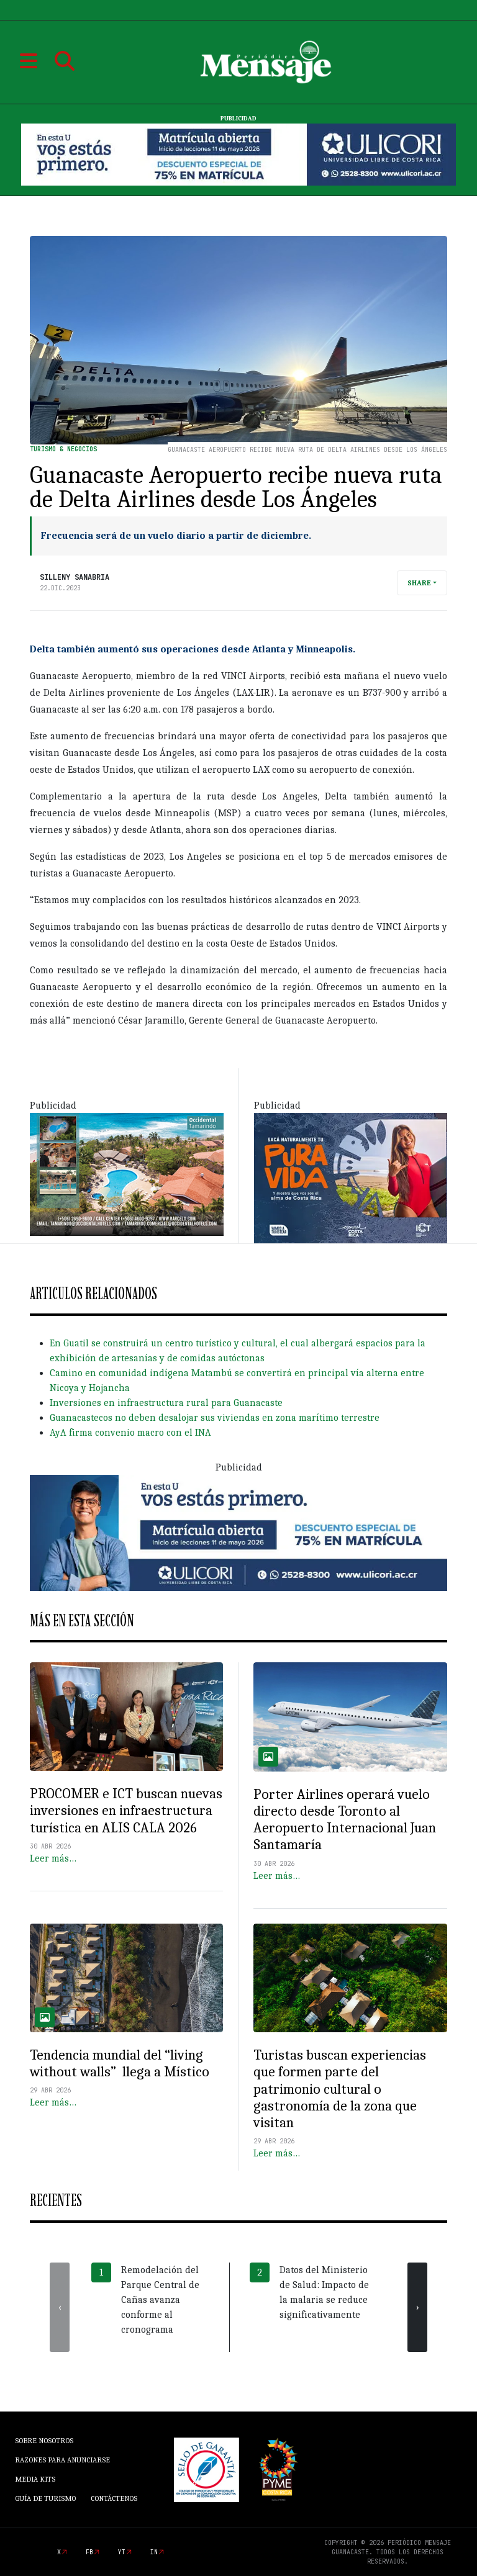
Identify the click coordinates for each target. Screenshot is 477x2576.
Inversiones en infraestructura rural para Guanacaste (166, 1402)
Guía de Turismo (45, 2498)
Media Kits (35, 2479)
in (154, 2552)
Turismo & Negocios (63, 449)
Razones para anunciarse (62, 2460)
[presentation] (60, 2307)
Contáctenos (114, 2498)
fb (89, 2552)
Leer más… (53, 1858)
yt (121, 2552)
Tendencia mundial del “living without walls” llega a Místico (119, 2063)
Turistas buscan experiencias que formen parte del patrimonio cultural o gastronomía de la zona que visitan (339, 2089)
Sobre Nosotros (44, 2440)
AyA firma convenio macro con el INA (130, 1432)
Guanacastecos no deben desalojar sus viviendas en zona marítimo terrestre (214, 1417)
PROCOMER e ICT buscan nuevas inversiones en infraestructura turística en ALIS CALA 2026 (126, 1810)
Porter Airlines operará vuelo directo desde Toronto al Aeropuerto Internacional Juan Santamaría (344, 1819)
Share (419, 583)
